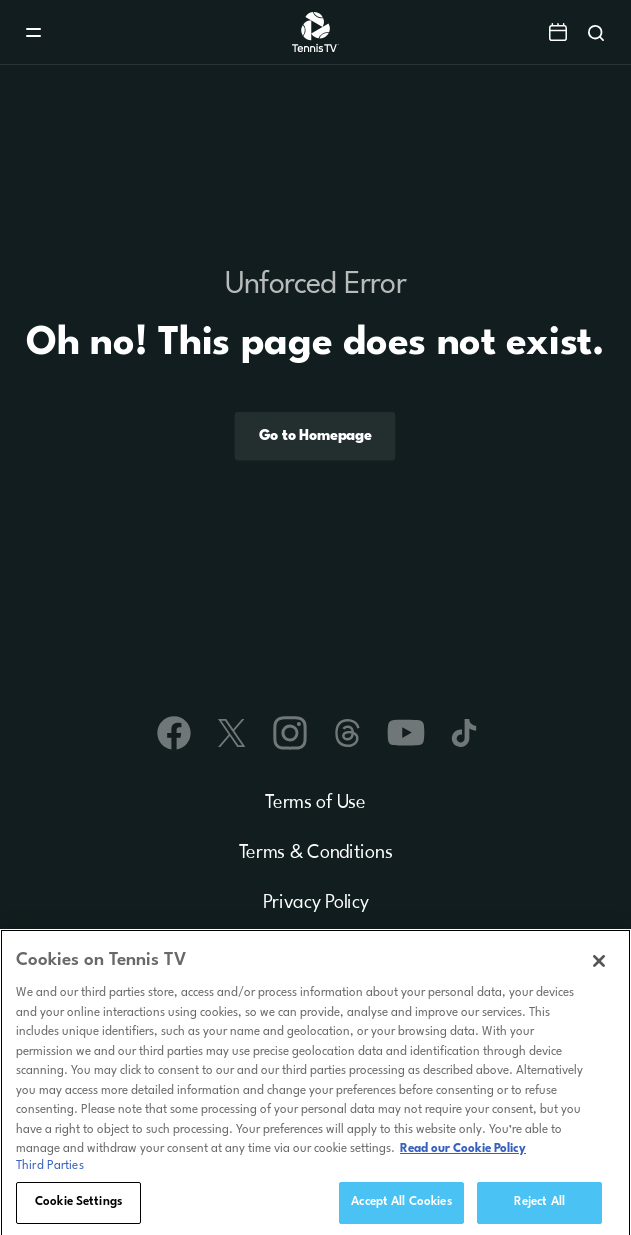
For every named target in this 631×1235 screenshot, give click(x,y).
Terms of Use (315, 803)
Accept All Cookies (401, 1206)
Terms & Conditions (316, 853)
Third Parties (50, 1170)
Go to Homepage (315, 435)
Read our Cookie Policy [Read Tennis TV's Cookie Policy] (463, 1153)
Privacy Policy (316, 903)
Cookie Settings (78, 1206)
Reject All (539, 1206)
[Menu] (33, 32)
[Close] (599, 965)
